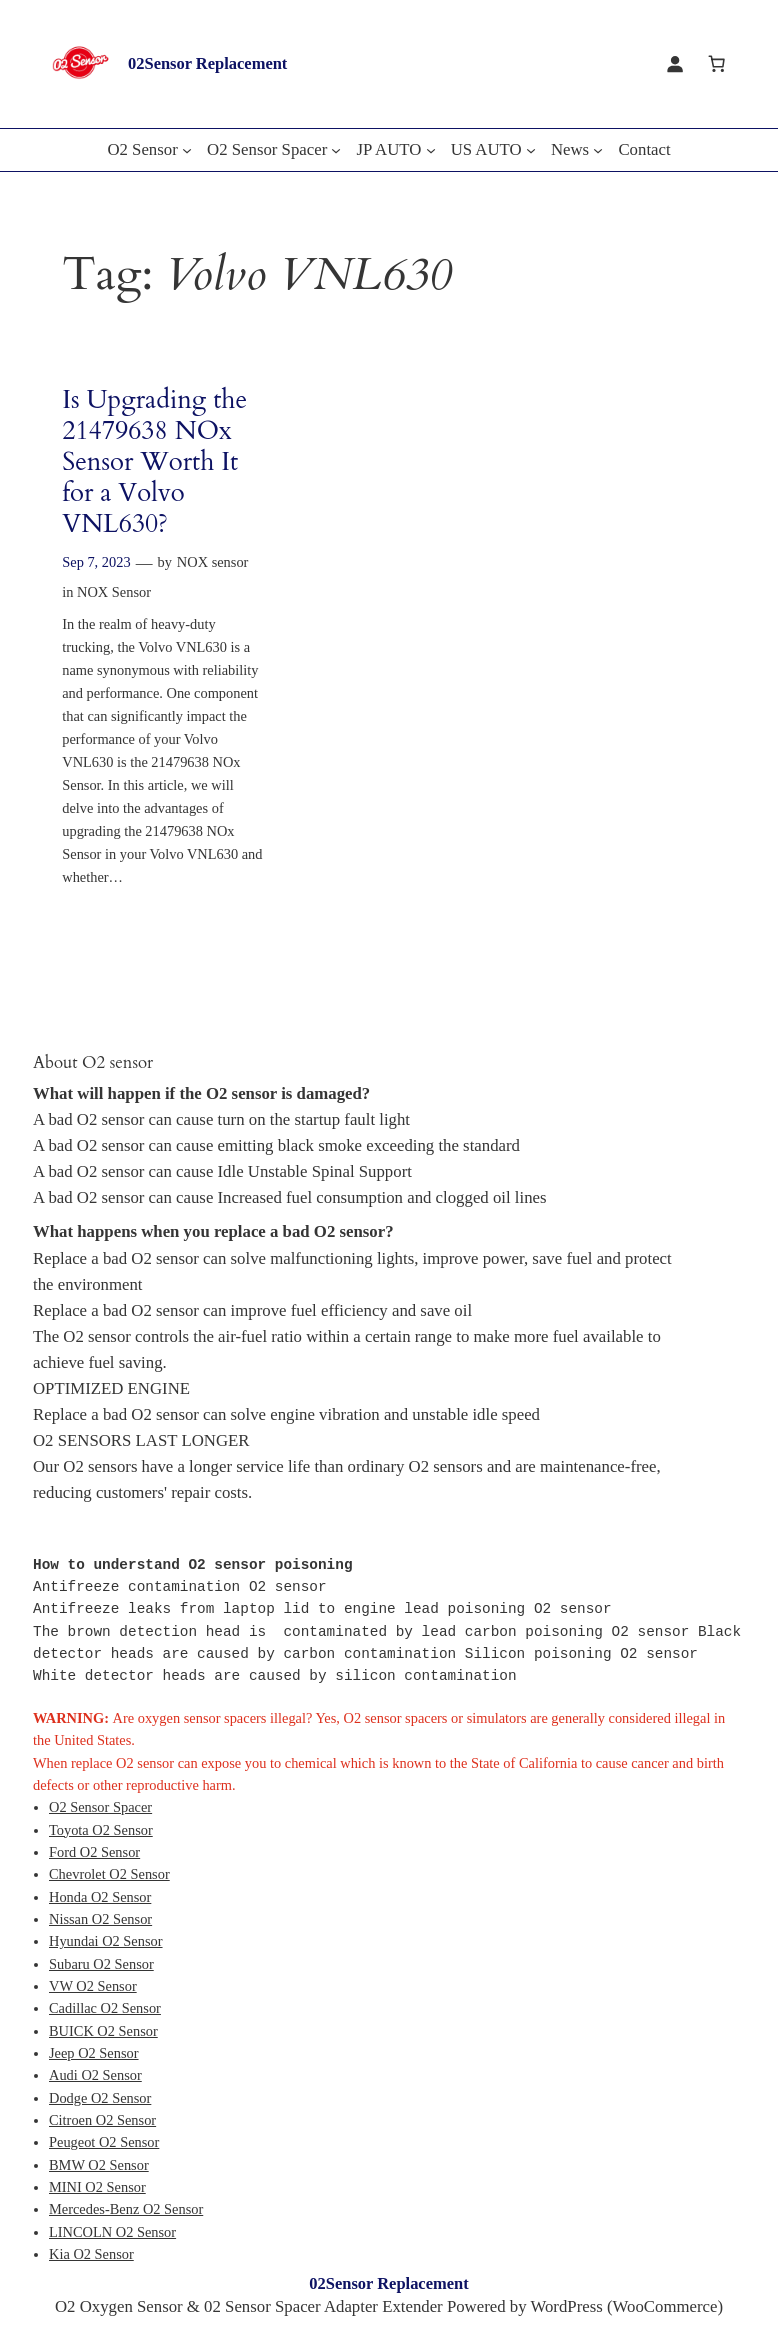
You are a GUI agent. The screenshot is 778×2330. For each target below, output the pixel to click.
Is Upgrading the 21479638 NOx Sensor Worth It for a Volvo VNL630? (154, 462)
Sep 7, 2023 (96, 562)
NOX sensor (213, 562)
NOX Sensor (114, 592)
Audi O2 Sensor (95, 2075)
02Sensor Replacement (207, 63)
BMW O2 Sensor (99, 2165)
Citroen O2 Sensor (102, 2120)
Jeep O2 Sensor (94, 2053)
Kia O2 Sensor (91, 2254)
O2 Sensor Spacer (100, 1807)
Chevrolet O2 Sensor (109, 1874)
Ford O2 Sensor (94, 1852)
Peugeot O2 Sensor (104, 2142)
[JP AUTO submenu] (431, 150)
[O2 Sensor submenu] (187, 150)
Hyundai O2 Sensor (106, 1941)
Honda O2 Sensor (100, 1897)
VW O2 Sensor (93, 1986)
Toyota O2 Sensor (101, 1830)
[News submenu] (598, 150)
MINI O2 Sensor (97, 2187)
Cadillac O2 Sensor (105, 2008)
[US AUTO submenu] (531, 150)
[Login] (675, 64)
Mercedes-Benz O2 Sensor (126, 2209)
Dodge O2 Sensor (100, 2098)
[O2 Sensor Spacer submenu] (336, 150)
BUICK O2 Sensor (103, 2031)
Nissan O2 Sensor (100, 1919)
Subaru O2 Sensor (101, 1964)
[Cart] (717, 64)
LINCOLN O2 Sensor (112, 2232)
